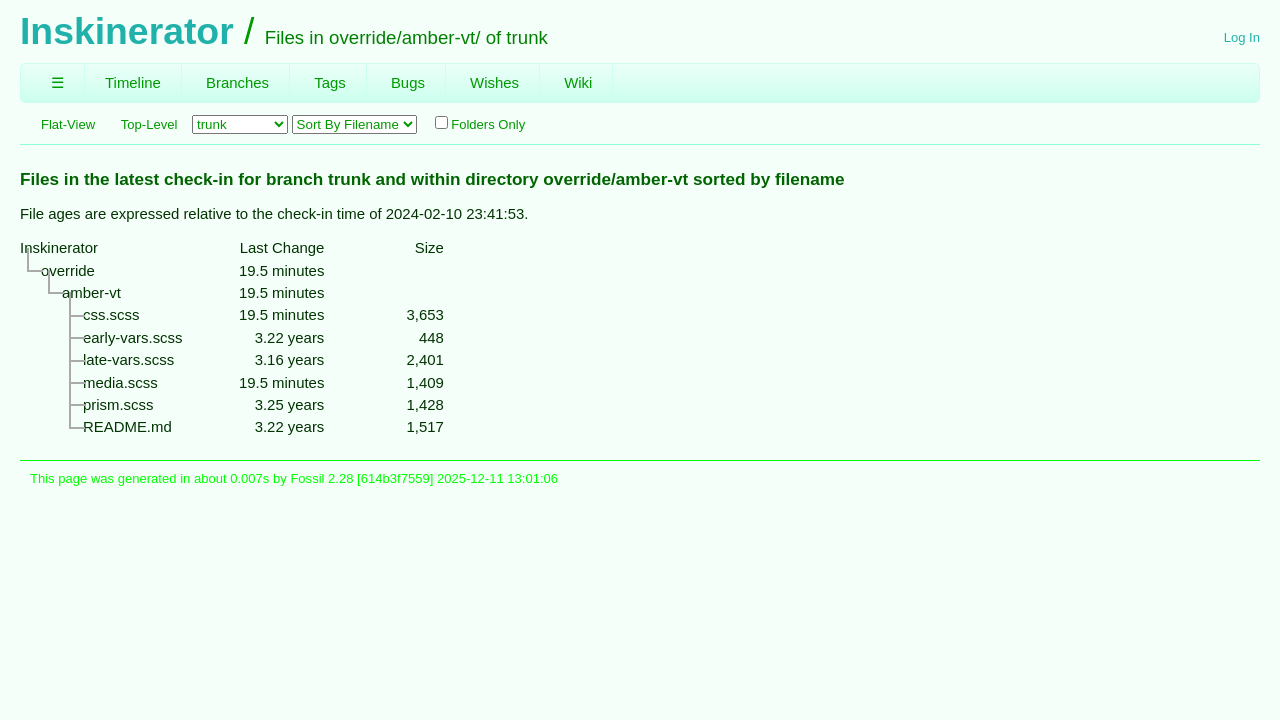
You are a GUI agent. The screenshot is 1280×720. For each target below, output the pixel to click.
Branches (237, 82)
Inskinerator (127, 31)
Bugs (408, 82)
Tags (330, 82)
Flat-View (68, 124)
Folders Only (480, 124)
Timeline (133, 82)
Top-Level (149, 124)
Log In (1242, 37)
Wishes (494, 82)
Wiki (578, 82)
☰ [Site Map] (57, 82)
